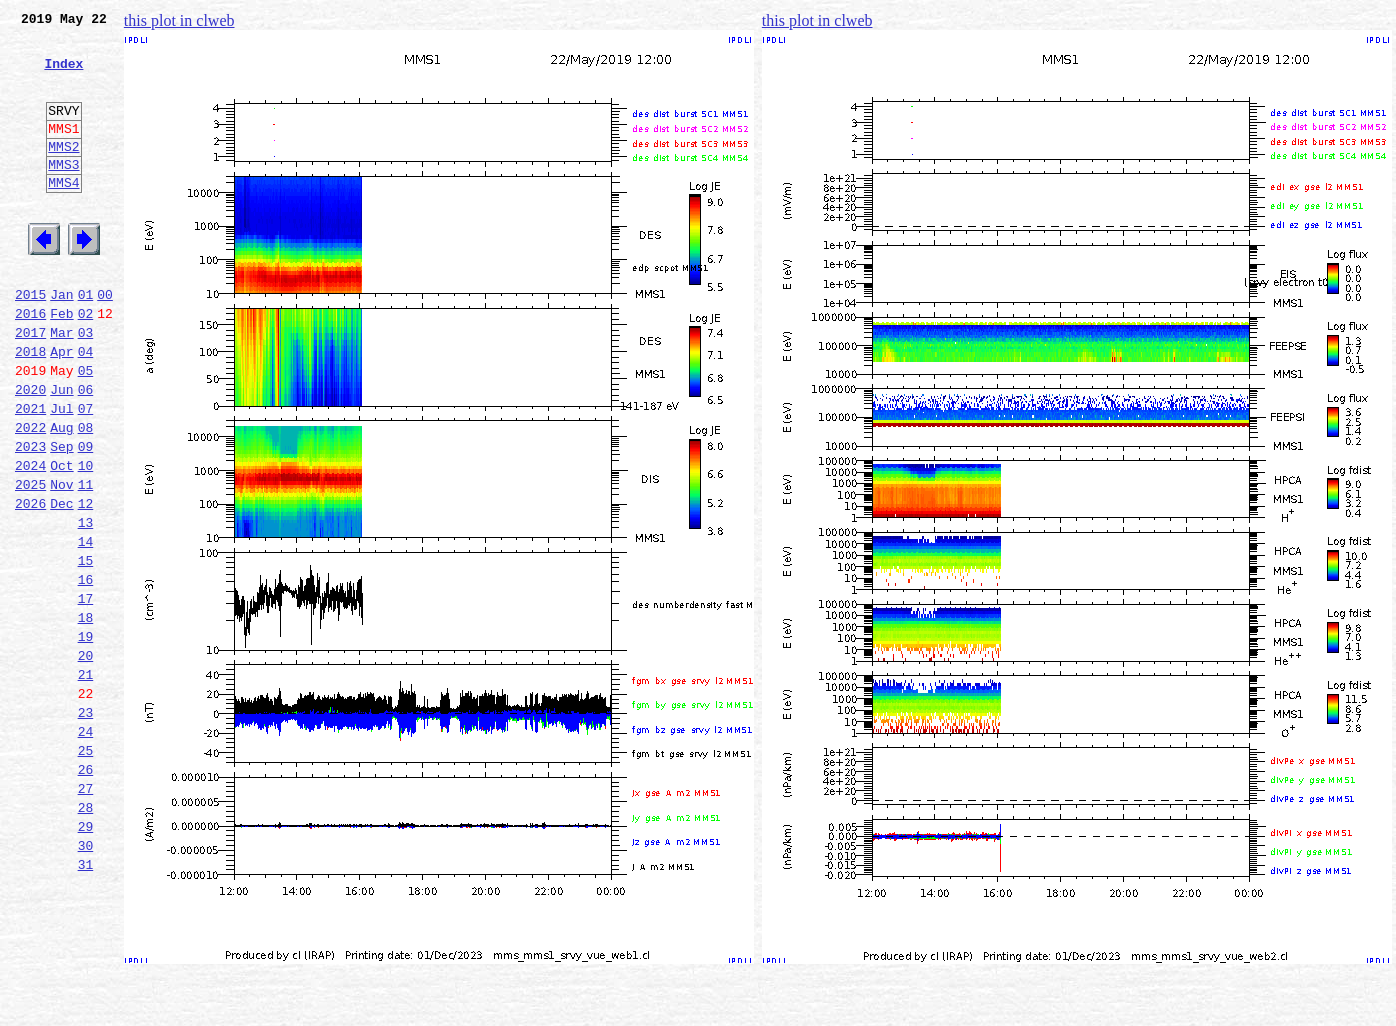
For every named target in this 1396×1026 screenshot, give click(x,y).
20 (86, 760)
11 (86, 562)
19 (86, 738)
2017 (30, 386)
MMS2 (63, 173)
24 (86, 848)
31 (86, 1002)
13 (86, 606)
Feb (61, 364)
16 (86, 672)
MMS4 (63, 215)
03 (86, 386)
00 (105, 342)
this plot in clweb (179, 20)
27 (86, 914)
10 (86, 540)
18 (86, 716)
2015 (30, 342)
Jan (61, 342)
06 (86, 452)
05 (86, 430)
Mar (61, 386)
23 (86, 826)
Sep (61, 518)
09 (86, 518)
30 (86, 980)
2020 (30, 452)
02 (86, 364)
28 (86, 936)
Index (63, 75)
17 (86, 694)
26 (86, 892)
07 (86, 474)
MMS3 (63, 194)
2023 (30, 518)
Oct (61, 540)
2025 (30, 562)
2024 (30, 540)
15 (86, 650)
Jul (61, 474)
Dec (61, 584)
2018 (30, 408)
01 (86, 342)
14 (86, 628)
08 (86, 496)
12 (86, 584)
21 (86, 782)
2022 (30, 496)
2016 (30, 364)
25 (86, 870)
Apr (61, 408)
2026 (30, 584)
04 (86, 408)
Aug (61, 496)
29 (86, 958)
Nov (61, 562)
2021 (30, 474)
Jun (61, 452)
